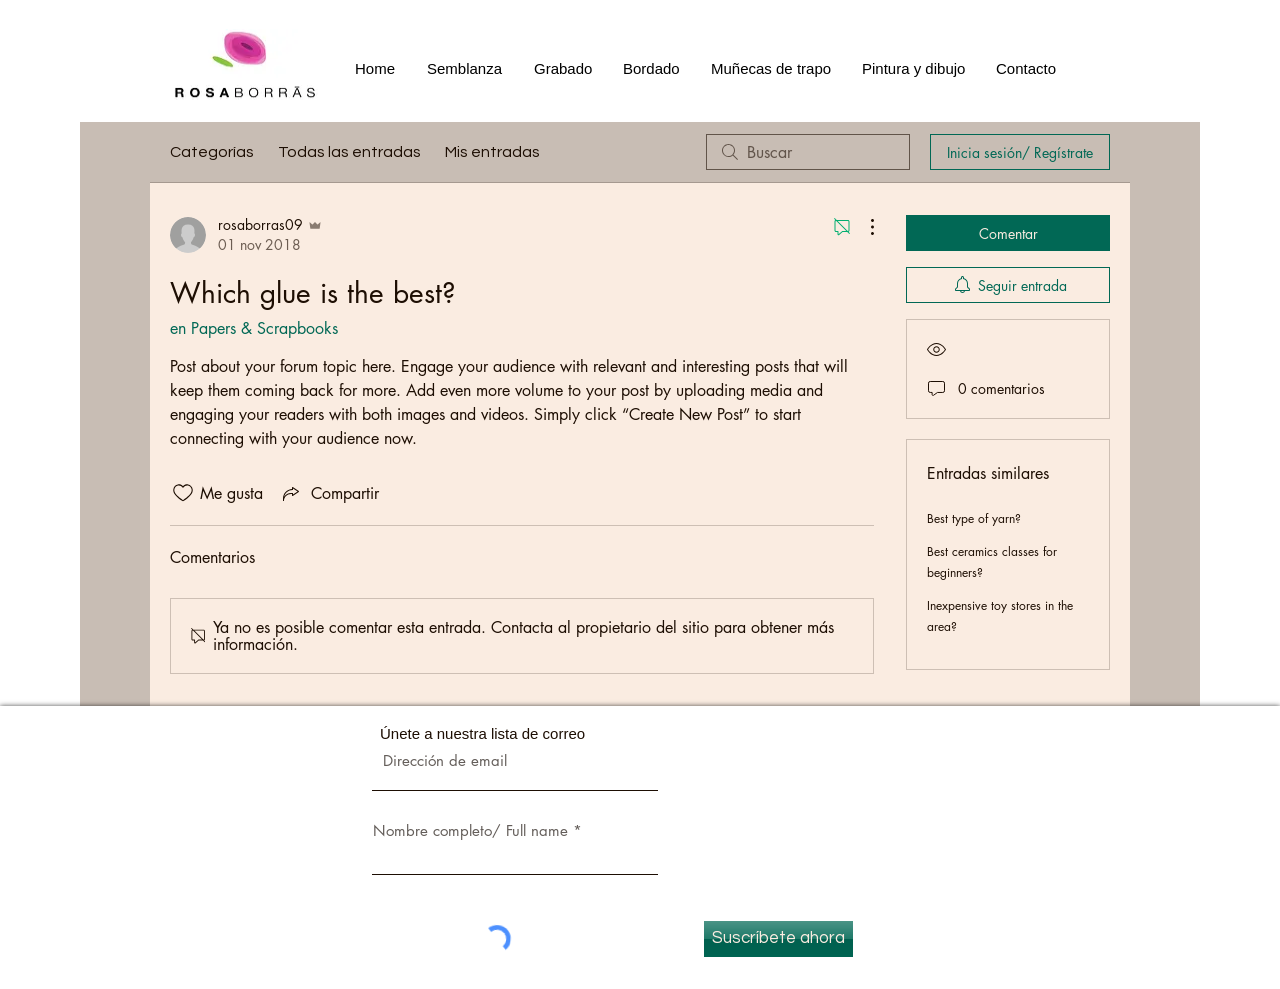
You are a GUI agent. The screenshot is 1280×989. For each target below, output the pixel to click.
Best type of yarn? (974, 518)
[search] (808, 152)
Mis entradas (492, 152)
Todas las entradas (349, 152)
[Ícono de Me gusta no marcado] (183, 493)
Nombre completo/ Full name (470, 830)
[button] (563, 69)
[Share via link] (329, 493)
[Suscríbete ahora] (778, 939)
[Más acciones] (862, 227)
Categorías (212, 152)
